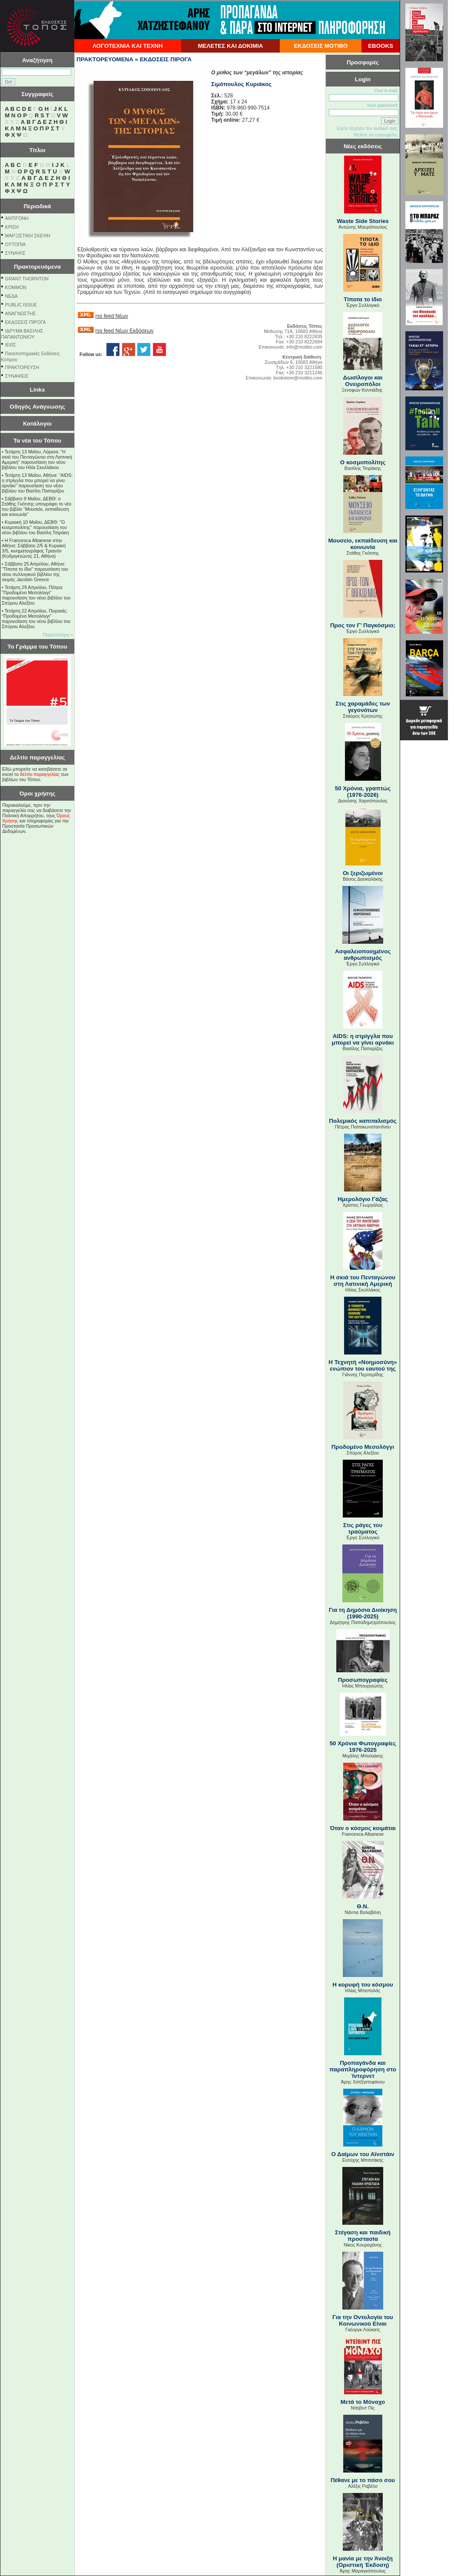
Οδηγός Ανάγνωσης (37, 406)
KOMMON (16, 287)
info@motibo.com (304, 346)
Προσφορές (363, 62)
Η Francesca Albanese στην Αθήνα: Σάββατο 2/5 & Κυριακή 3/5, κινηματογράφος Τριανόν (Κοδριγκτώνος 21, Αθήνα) (34, 548)
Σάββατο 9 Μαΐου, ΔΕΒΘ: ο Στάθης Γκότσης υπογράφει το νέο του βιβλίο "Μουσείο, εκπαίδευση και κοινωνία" (36, 506)
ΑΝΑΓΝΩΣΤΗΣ (20, 313)
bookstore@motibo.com (297, 377)
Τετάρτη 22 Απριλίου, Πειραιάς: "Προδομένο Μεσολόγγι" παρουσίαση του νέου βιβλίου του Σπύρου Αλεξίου (36, 618)
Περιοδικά (37, 206)
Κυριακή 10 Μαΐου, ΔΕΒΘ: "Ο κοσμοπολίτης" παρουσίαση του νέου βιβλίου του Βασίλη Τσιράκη (35, 527)
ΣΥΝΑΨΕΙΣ (17, 376)
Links (37, 389)
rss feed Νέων (111, 316)
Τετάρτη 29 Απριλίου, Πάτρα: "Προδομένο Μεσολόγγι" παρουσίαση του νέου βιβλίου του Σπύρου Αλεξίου (36, 595)
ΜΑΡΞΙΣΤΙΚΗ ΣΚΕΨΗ (27, 235)
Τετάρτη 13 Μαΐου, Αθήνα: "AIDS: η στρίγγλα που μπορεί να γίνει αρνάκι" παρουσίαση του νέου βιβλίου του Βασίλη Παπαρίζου (37, 483)
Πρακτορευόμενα (37, 266)
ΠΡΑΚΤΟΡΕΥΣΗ (22, 367)
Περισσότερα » (58, 634)
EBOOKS (380, 46)
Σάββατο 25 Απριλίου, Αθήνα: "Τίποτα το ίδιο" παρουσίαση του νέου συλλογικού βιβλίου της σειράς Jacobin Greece (35, 571)
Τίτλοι (38, 150)
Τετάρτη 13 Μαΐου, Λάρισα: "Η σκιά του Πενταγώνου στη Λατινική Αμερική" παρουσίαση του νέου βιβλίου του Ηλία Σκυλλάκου (37, 459)
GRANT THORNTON (27, 278)
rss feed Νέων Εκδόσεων (124, 331)
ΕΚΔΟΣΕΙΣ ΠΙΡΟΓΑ (25, 322)
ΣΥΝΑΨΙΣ (15, 253)
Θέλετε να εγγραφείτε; (376, 134)
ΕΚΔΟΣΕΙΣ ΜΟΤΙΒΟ (321, 46)
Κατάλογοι (37, 423)
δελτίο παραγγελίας (40, 774)
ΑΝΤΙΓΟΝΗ (17, 218)
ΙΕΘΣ (10, 344)
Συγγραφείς (37, 94)
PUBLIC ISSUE (21, 304)
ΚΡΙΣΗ (12, 227)
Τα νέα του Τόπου (37, 440)
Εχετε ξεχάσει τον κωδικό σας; (367, 128)
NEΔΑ (11, 296)
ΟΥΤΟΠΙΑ (15, 244)
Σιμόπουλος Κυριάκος (241, 84)
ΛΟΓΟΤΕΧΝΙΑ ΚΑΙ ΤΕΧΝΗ (128, 46)
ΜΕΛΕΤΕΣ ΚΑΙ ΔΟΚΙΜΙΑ (230, 46)
